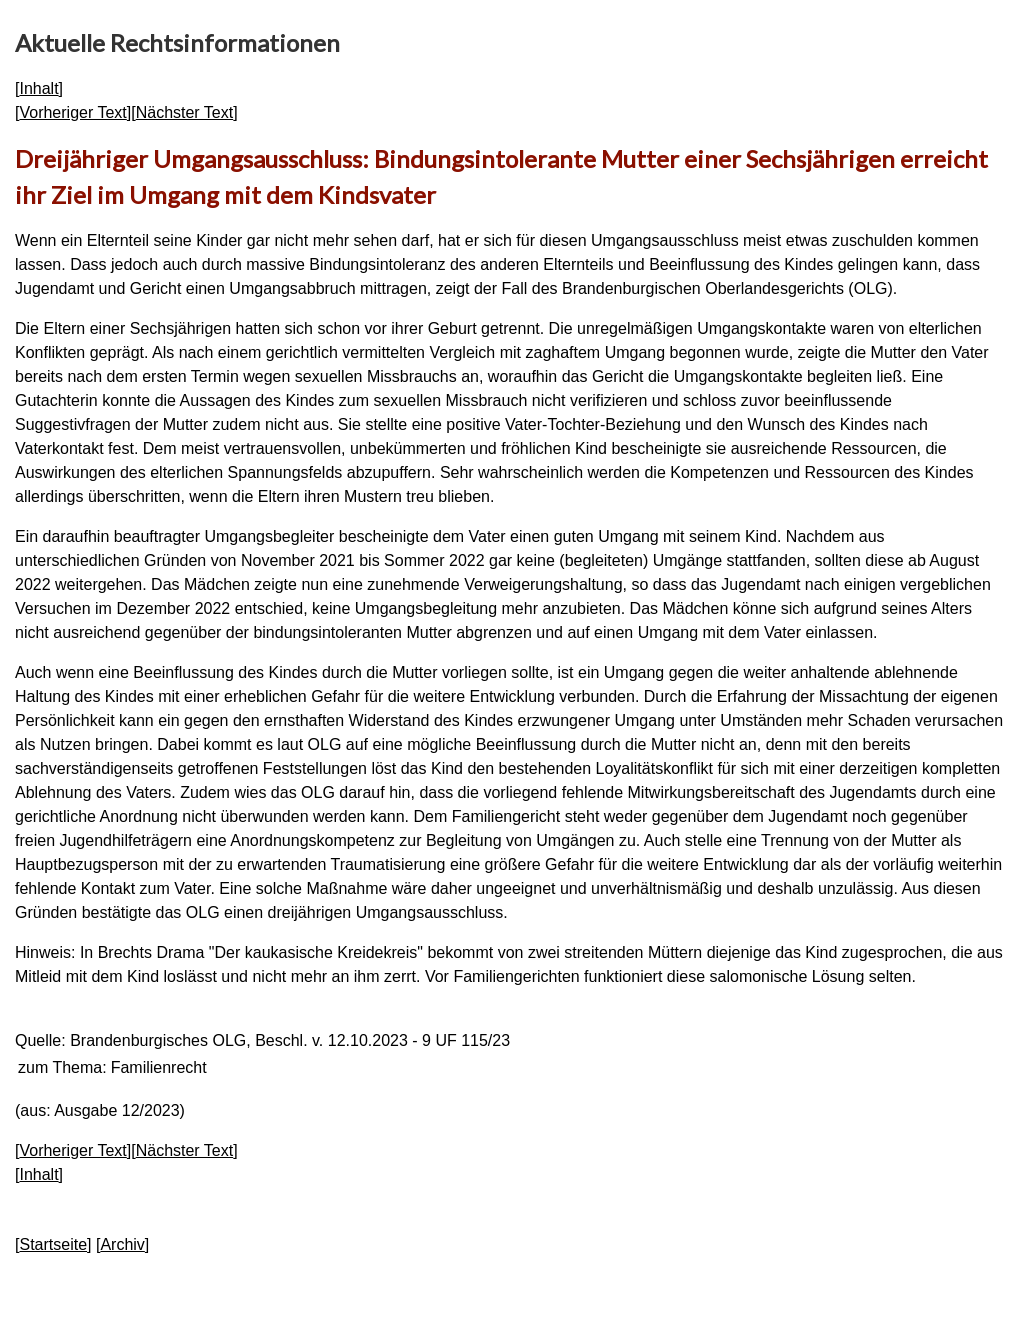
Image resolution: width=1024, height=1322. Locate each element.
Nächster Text (185, 112)
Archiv (122, 1244)
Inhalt (38, 88)
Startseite (53, 1244)
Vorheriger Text (72, 112)
